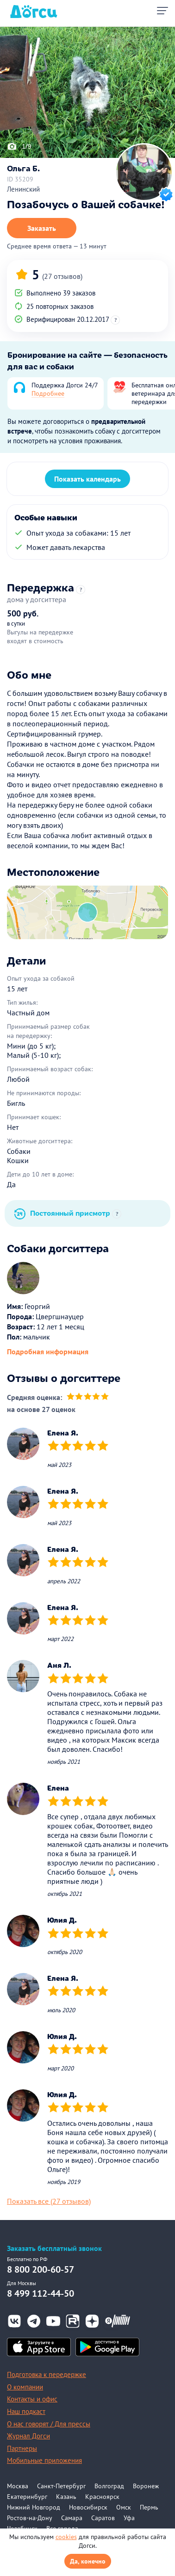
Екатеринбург (27, 2496)
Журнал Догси (28, 2435)
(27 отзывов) (62, 276)
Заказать (41, 228)
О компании (25, 2387)
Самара (71, 2518)
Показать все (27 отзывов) (49, 2201)
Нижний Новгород (33, 2507)
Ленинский (23, 189)
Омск (123, 2507)
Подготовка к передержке (46, 2374)
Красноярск (102, 2496)
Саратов (103, 2518)
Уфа (129, 2518)
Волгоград (109, 2486)
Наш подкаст (26, 2411)
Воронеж (146, 2486)
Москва (17, 2486)
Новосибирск (88, 2507)
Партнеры (22, 2448)
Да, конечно (88, 2561)
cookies (66, 2537)
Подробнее (47, 393)
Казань (66, 2496)
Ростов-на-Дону (29, 2518)
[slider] (87, 1397)
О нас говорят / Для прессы (48, 2423)
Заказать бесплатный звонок (54, 2248)
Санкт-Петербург (61, 2486)
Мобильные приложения (44, 2460)
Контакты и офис (32, 2399)
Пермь (149, 2507)
